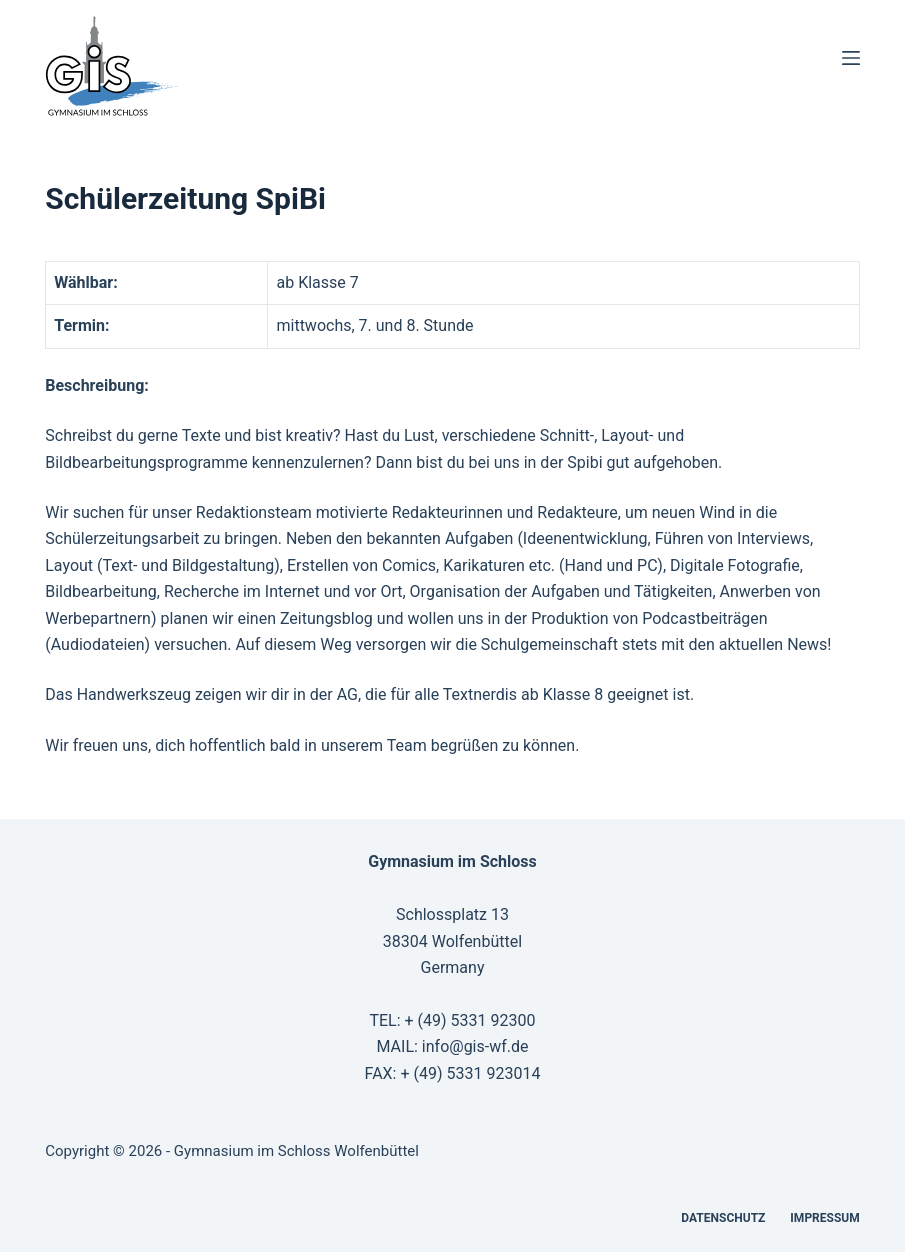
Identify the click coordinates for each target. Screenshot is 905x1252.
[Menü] (851, 58)
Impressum (824, 1218)
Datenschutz (723, 1218)
